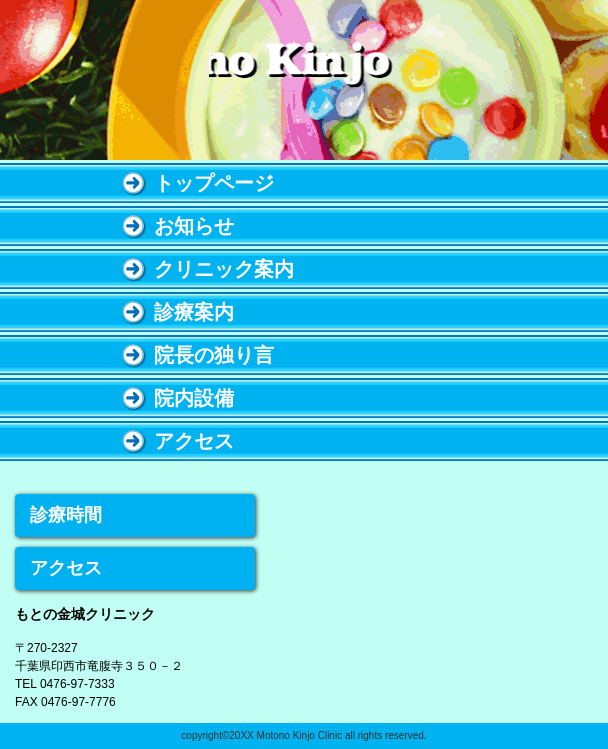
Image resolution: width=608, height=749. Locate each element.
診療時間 (66, 515)
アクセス (66, 568)
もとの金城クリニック (304, 82)
